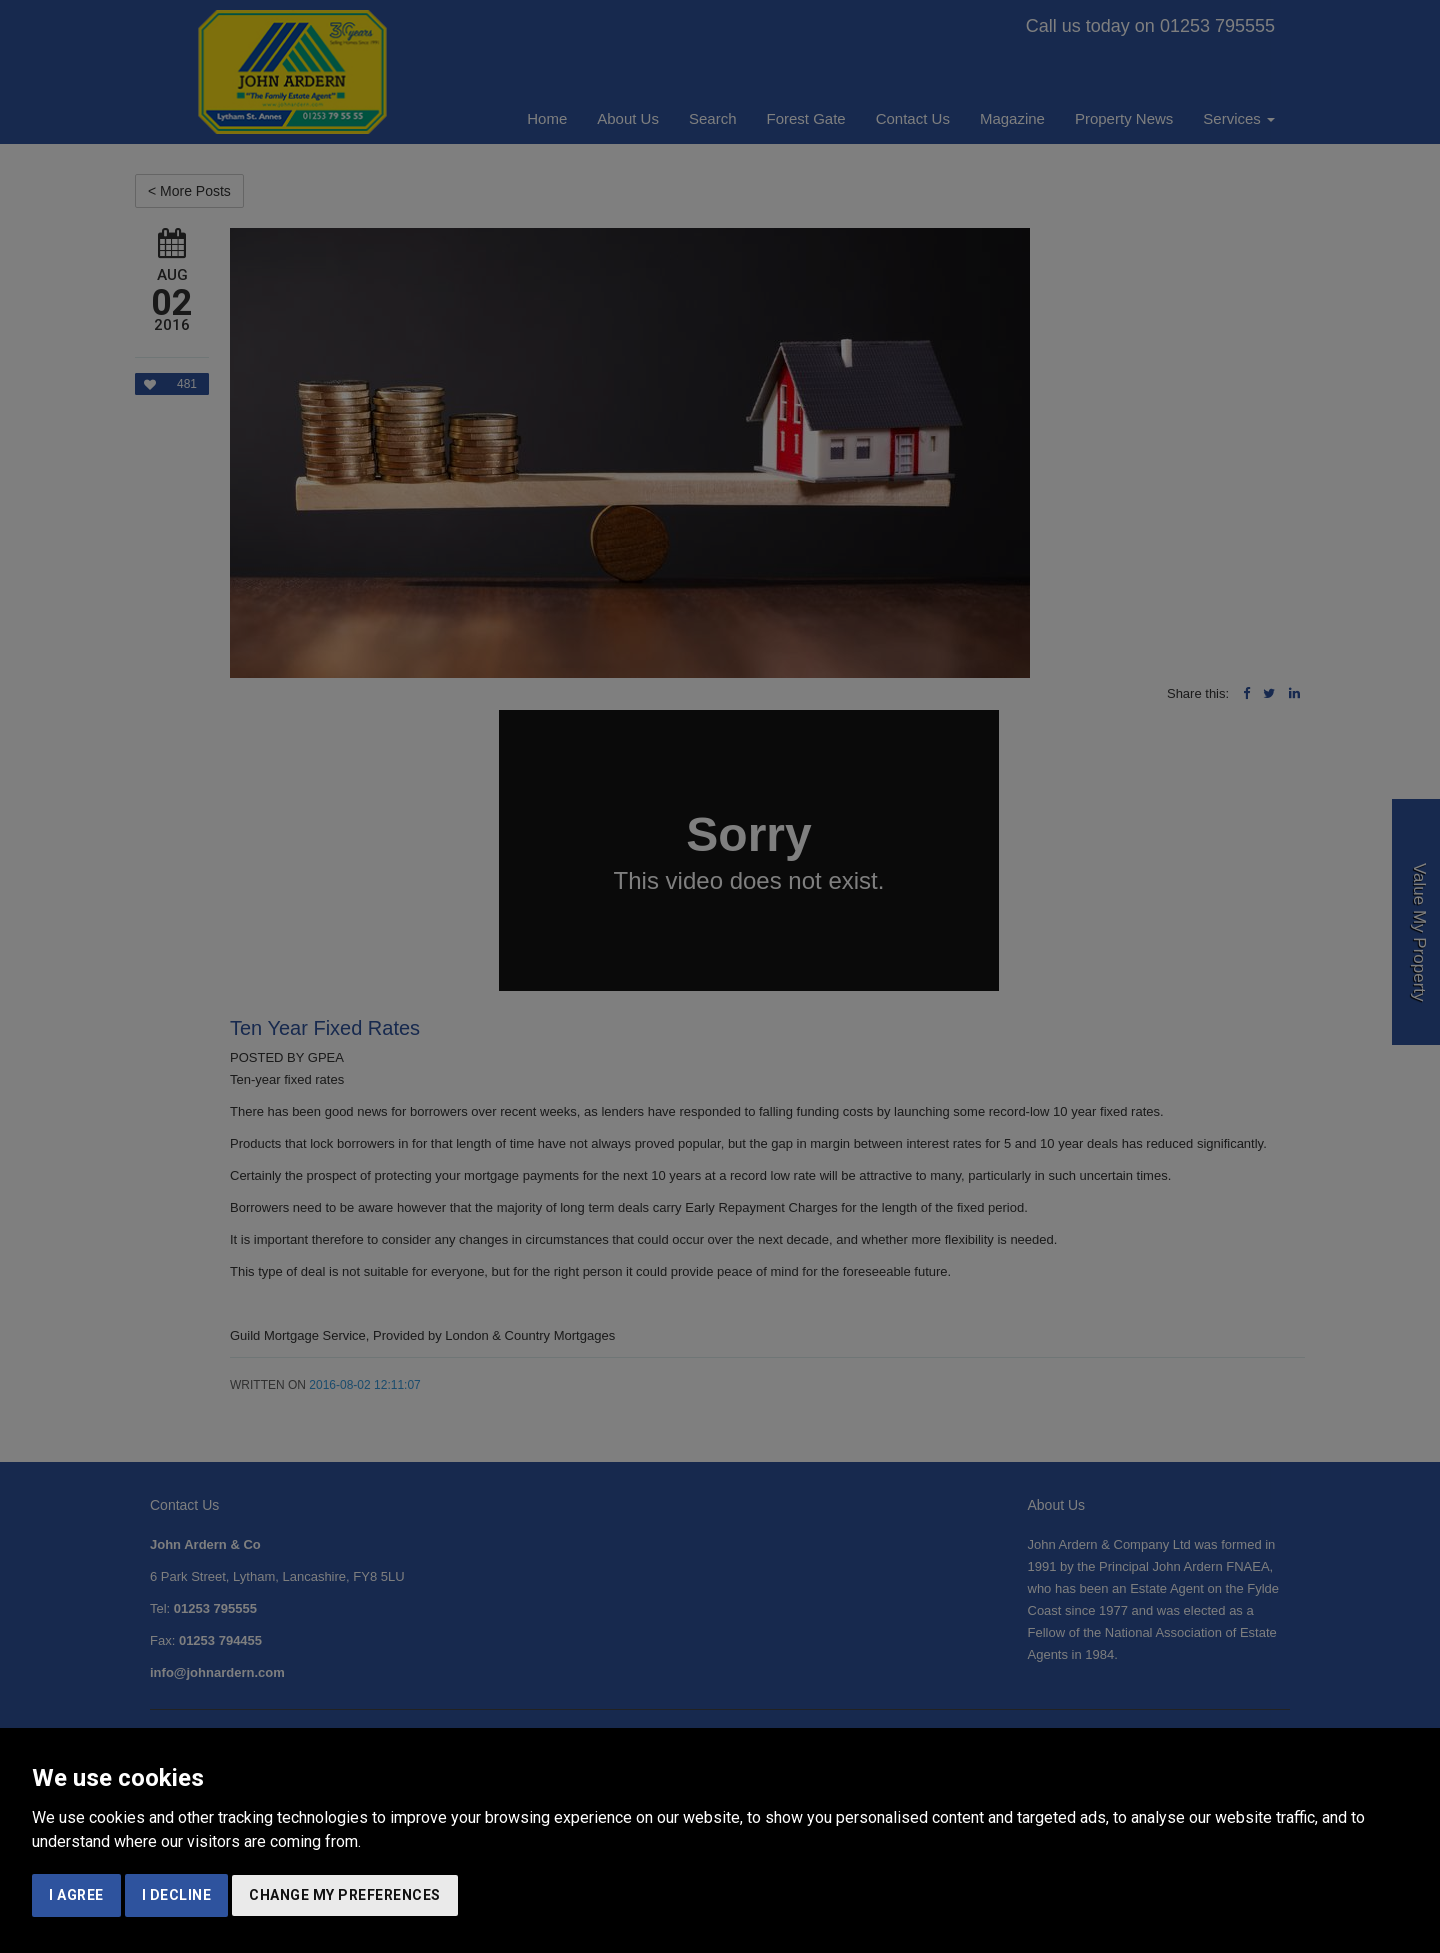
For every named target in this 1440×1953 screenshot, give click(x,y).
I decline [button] (177, 1895)
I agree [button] (76, 1895)
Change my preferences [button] (345, 1895)
